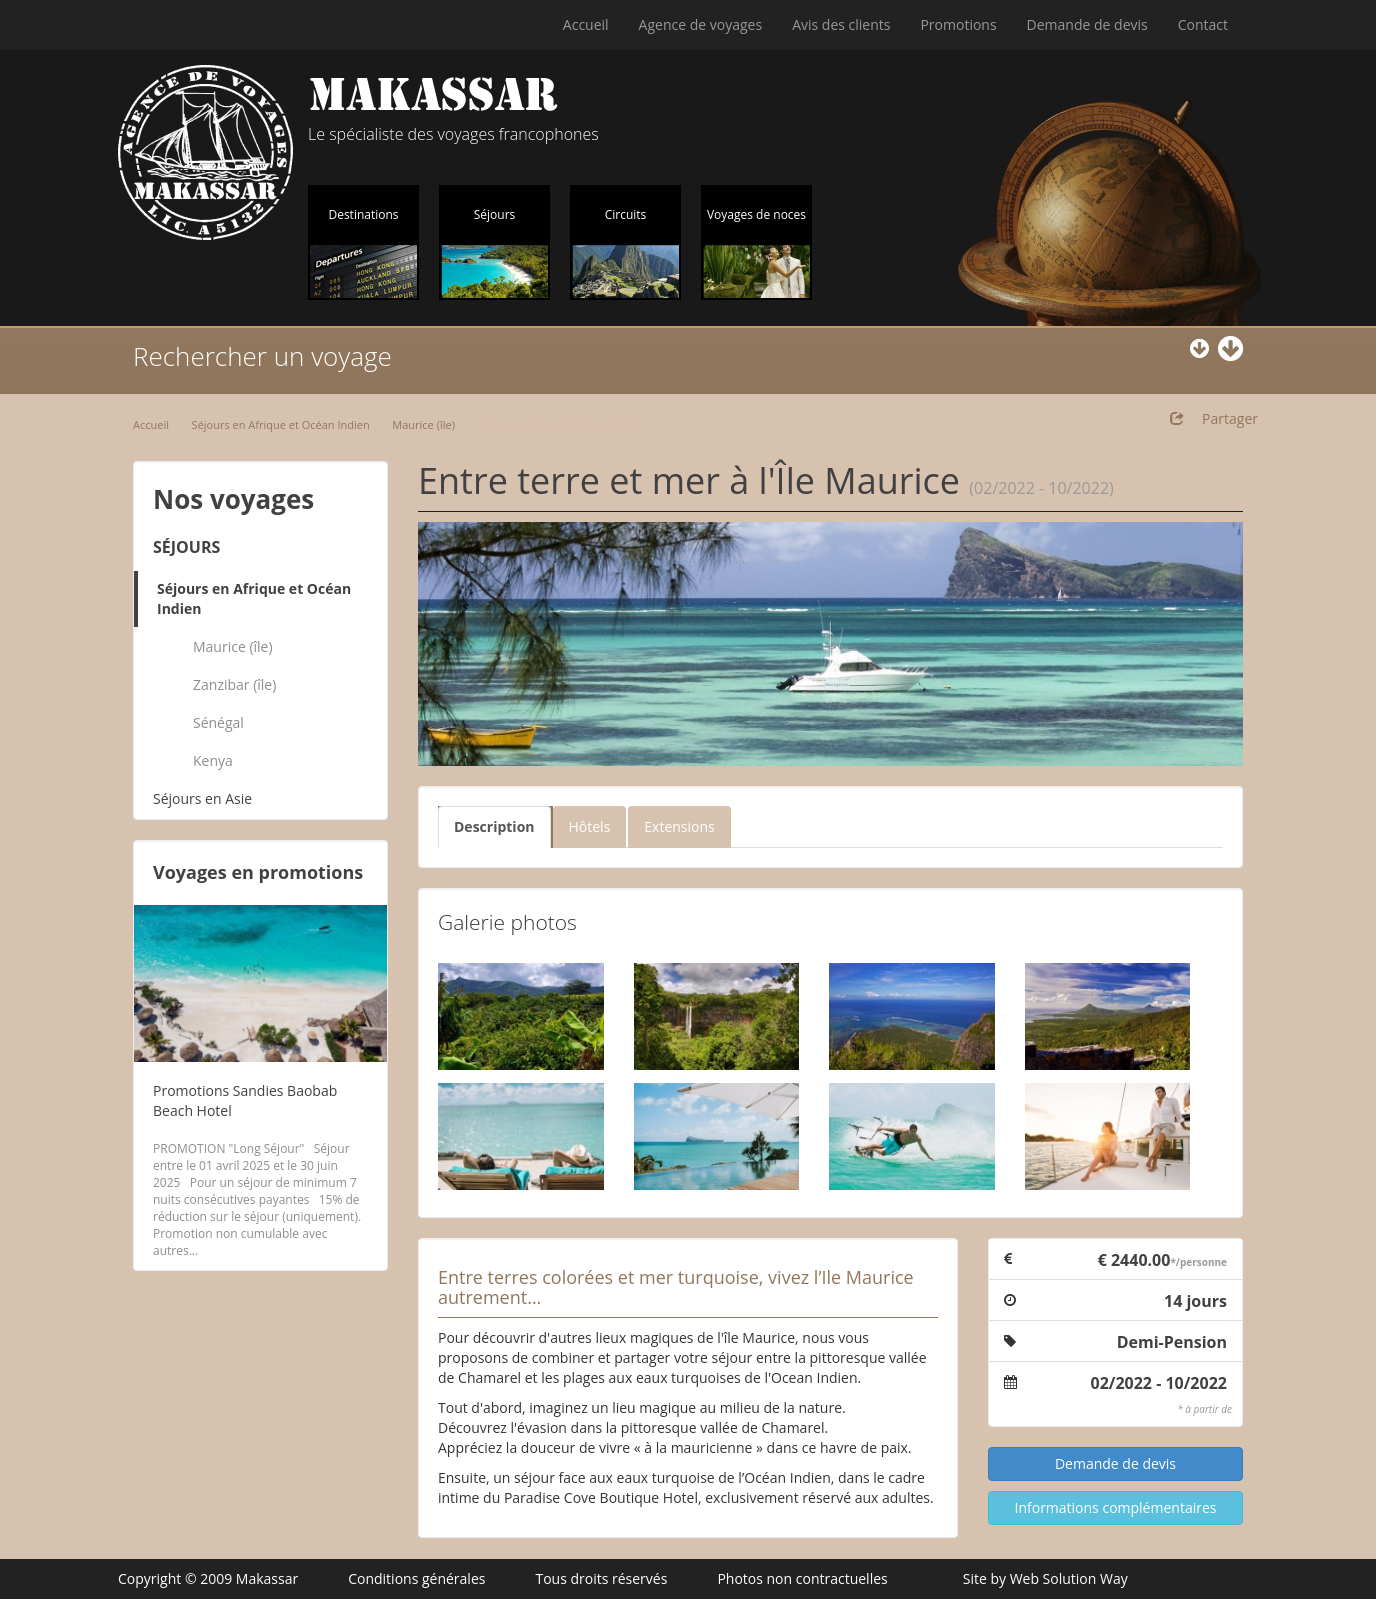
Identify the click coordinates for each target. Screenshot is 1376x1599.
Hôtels (590, 826)
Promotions (958, 24)
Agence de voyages (701, 24)
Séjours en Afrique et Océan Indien (281, 424)
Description (494, 826)
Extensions (679, 826)
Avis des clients (841, 24)
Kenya (213, 760)
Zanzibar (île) (234, 684)
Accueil (586, 24)
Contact (1203, 24)
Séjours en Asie (202, 798)
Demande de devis (1087, 24)
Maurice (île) (423, 424)
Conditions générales (416, 1578)
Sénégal (218, 722)
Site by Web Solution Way (1045, 1578)
